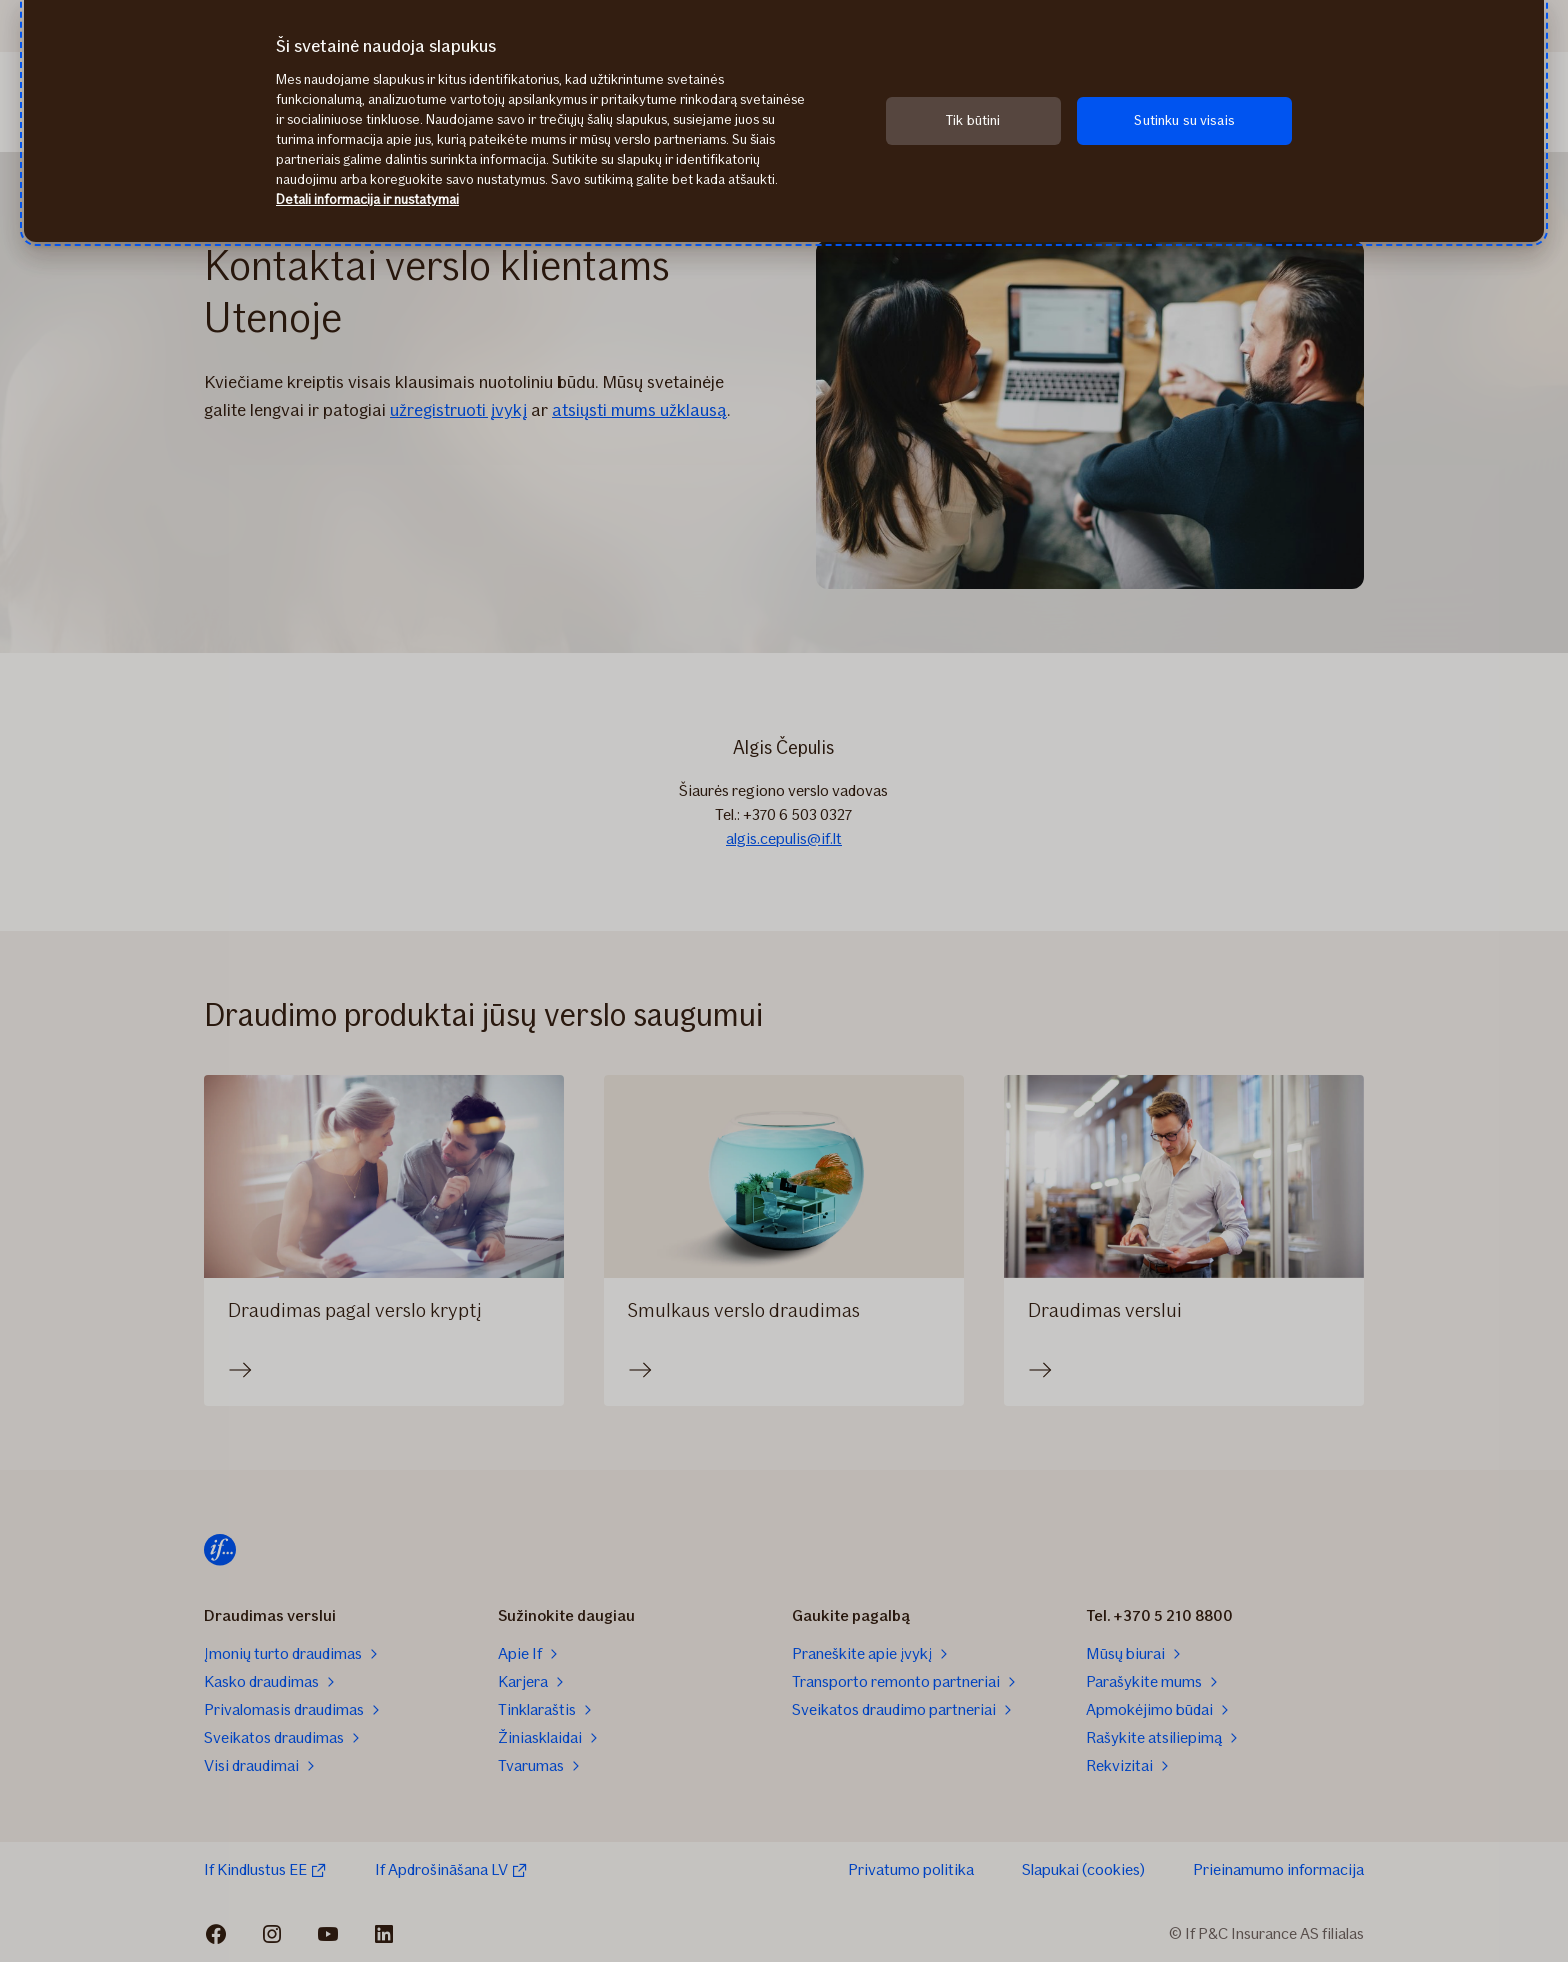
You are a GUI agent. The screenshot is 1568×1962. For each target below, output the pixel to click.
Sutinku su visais (1184, 120)
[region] (784, 121)
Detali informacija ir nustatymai (367, 199)
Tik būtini (973, 120)
